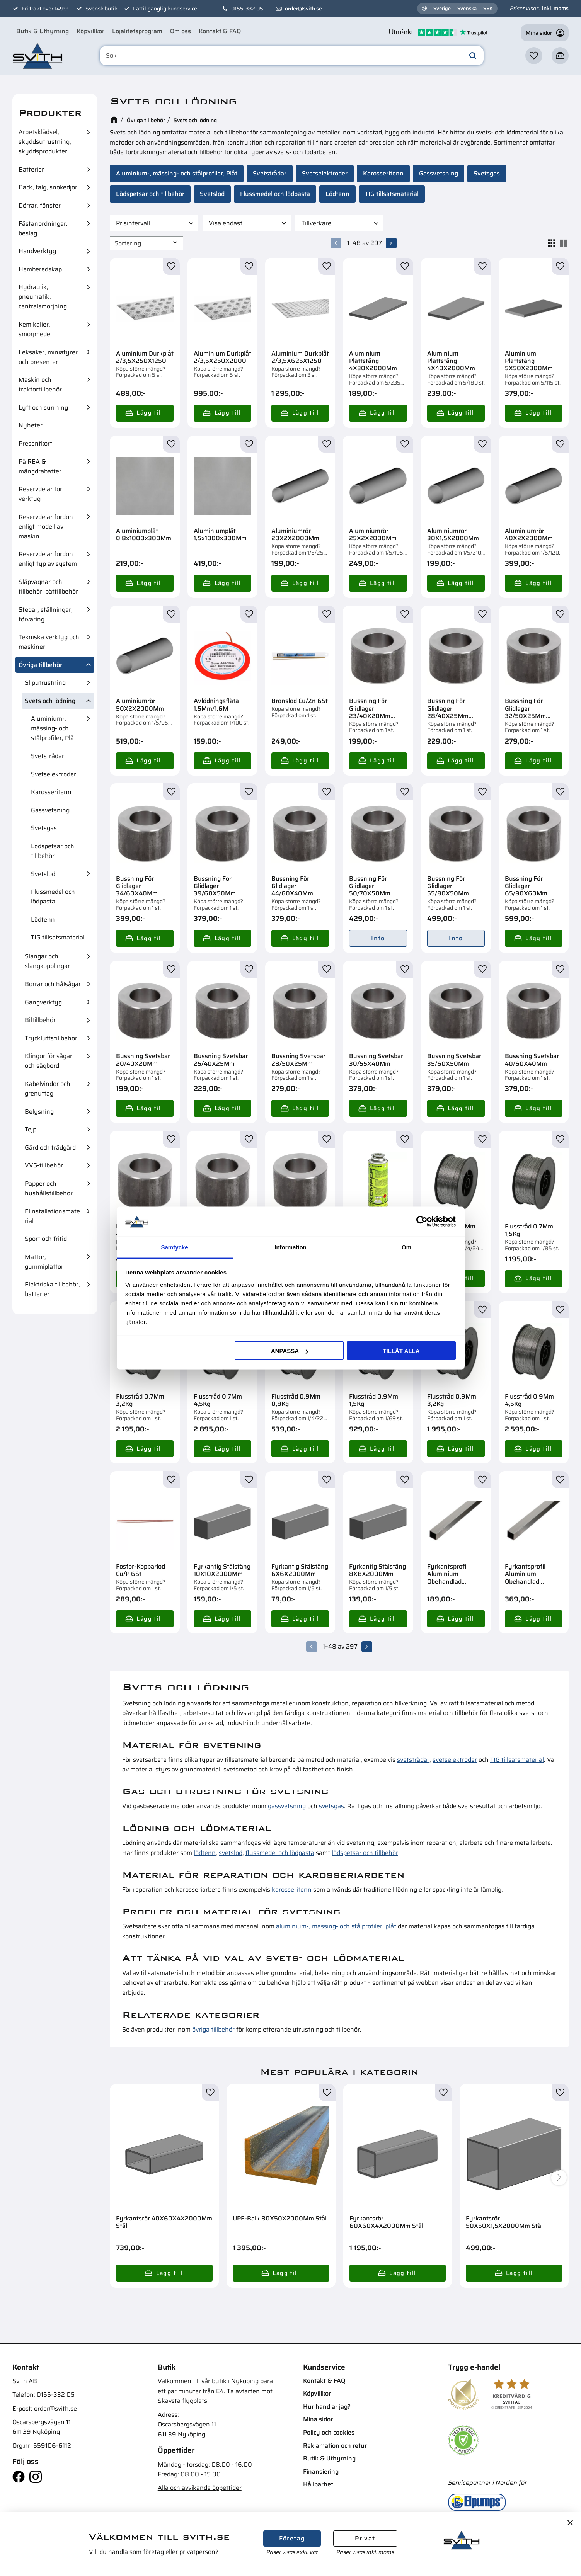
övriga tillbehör (213, 2029)
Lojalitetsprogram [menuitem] (137, 31)
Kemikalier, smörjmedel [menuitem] (35, 329)
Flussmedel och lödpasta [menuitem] (53, 896)
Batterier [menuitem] (31, 169)
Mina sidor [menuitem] (318, 2419)
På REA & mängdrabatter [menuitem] (40, 466)
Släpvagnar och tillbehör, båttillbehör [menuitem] (48, 586)
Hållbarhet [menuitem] (318, 2484)
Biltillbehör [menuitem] (40, 1020)
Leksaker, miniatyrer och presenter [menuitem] (48, 357)
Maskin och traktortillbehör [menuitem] (40, 384)
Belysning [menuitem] (39, 1111)
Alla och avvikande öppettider (200, 2488)
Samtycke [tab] (174, 1247)
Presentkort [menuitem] (35, 443)
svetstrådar (413, 1759)
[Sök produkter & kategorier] (292, 55)
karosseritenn (292, 1889)
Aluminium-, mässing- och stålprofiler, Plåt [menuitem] (53, 728)
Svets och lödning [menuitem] (50, 701)
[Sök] (473, 55)
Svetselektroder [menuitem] (53, 774)
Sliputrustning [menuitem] (45, 682)
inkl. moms (555, 8)
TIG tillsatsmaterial (517, 1759)
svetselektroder (455, 1759)
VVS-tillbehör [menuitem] (44, 1165)
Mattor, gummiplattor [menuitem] (44, 1261)
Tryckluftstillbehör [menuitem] (51, 1038)
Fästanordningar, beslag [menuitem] (43, 228)
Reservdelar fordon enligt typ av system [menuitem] (48, 558)
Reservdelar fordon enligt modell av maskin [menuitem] (46, 526)
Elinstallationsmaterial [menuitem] (52, 1216)
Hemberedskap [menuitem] (40, 269)
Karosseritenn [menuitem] (51, 792)
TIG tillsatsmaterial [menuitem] (58, 937)
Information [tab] (290, 1247)
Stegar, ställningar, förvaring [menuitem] (46, 614)
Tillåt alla (401, 1351)
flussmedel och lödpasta (279, 1853)
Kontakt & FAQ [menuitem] (220, 31)
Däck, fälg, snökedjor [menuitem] (48, 187)
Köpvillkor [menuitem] (90, 31)
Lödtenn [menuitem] (43, 919)
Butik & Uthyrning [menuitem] (42, 31)
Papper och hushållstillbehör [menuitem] (49, 1188)
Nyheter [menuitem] (31, 425)
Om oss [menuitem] (180, 31)
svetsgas (331, 1806)
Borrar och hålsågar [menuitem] (53, 984)
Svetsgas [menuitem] (44, 828)
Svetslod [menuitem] (43, 874)
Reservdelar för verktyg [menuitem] (40, 494)
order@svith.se (303, 8)
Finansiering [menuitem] (321, 2471)
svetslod (230, 1853)
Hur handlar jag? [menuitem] (327, 2406)
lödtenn (205, 1853)
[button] (533, 55)
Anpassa (289, 1351)
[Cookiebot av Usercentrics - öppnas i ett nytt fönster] (422, 1221)
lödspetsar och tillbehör (365, 1853)
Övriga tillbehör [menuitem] (40, 665)
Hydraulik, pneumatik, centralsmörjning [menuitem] (43, 296)
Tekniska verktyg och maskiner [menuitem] (49, 642)
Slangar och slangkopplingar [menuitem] (47, 961)
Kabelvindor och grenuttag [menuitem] (47, 1088)
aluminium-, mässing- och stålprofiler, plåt (336, 1926)
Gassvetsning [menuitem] (50, 810)
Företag (292, 2538)
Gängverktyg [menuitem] (43, 1002)
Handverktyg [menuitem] (37, 251)
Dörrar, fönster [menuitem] (40, 205)
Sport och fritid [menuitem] (46, 1239)
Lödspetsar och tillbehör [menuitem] (52, 851)
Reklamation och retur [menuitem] (335, 2445)
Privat (365, 2538)
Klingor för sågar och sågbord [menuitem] (48, 1060)
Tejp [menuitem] (30, 1129)
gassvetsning (287, 1806)
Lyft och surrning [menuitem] (43, 407)
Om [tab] (406, 1247)
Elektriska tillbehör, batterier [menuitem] (52, 1289)
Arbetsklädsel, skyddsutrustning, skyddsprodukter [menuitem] (45, 141)
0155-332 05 (247, 8)
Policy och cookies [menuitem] (328, 2432)
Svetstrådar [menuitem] (47, 756)
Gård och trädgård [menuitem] (50, 1147)
